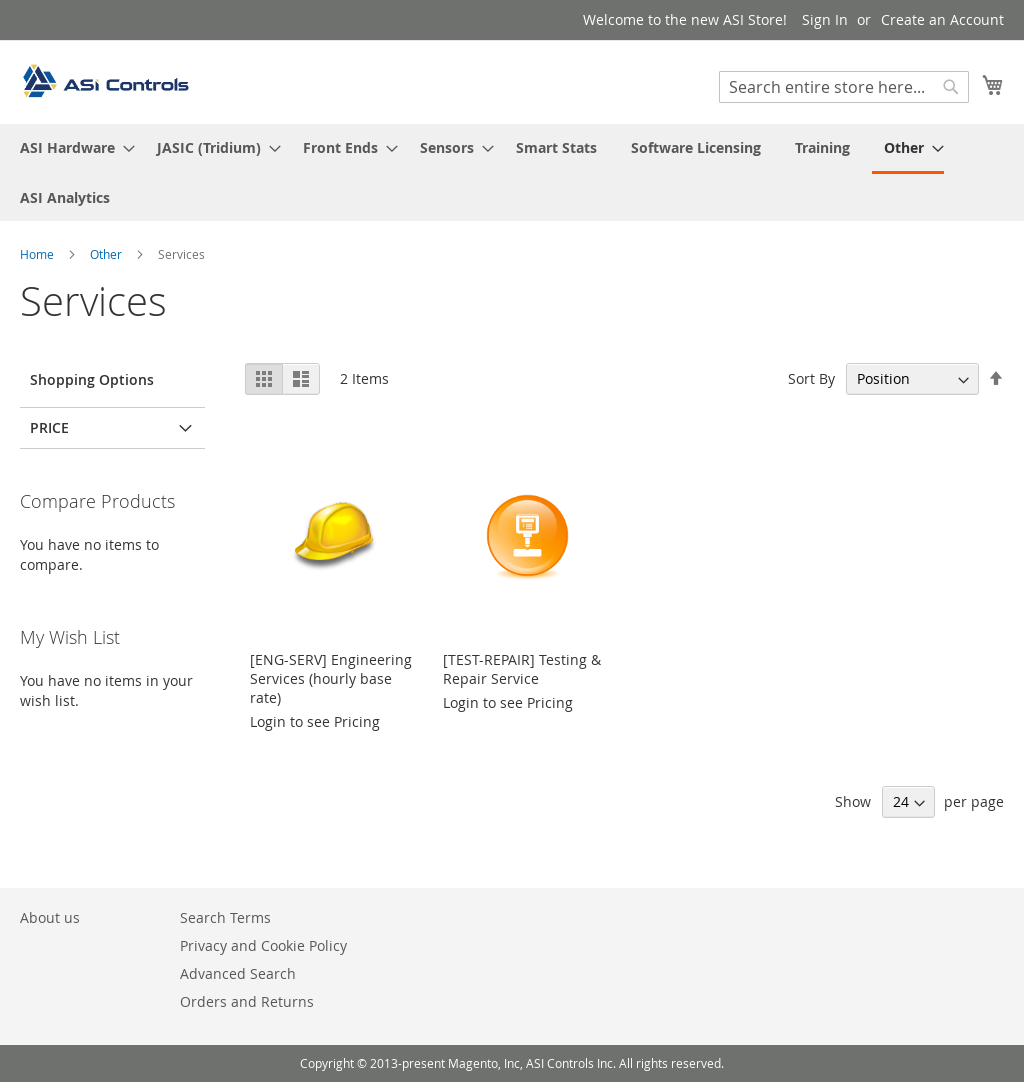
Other (107, 254)
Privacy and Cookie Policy (263, 945)
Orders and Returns (247, 1001)
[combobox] (844, 87)
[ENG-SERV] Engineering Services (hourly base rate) (331, 678)
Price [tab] (49, 427)
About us (50, 917)
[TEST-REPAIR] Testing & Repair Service (522, 669)
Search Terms (225, 917)
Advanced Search (238, 973)
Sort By (811, 378)
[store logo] (105, 81)
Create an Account (942, 19)
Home (38, 254)
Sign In (825, 19)
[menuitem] (71, 147)
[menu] (512, 172)
